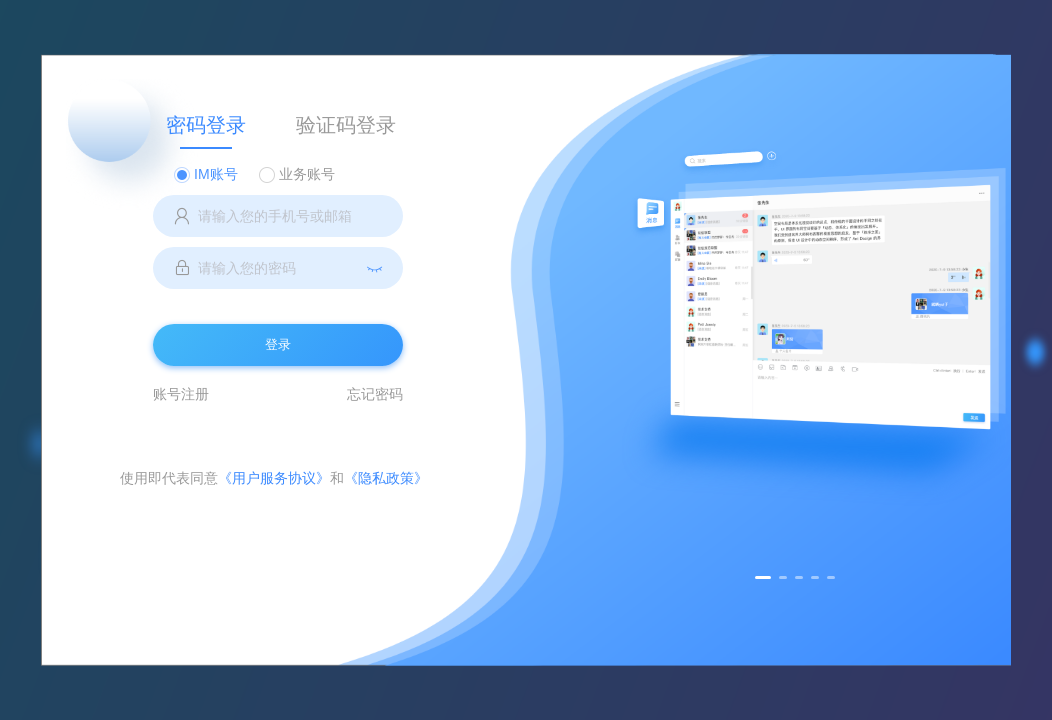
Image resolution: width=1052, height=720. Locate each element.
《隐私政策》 (386, 478)
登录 (278, 344)
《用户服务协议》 (274, 478)
